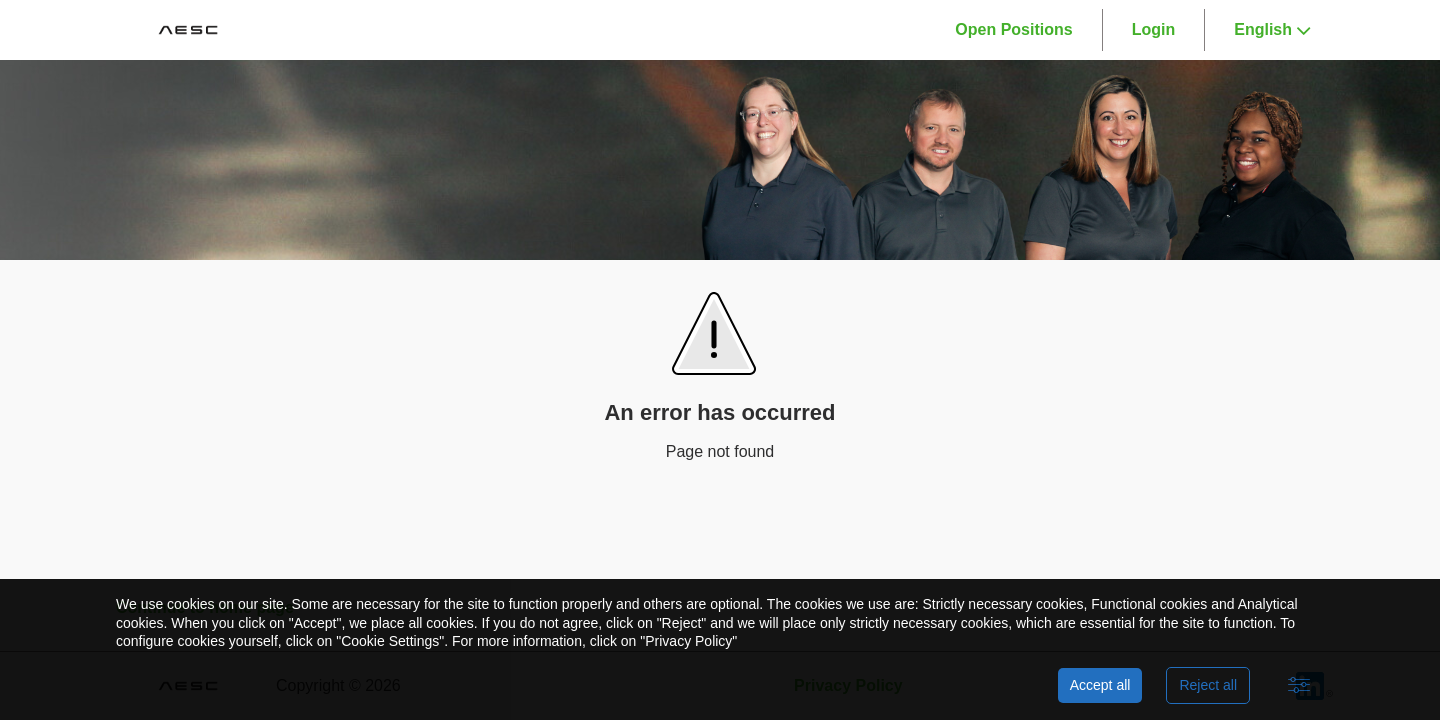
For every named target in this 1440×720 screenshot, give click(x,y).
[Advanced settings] (1299, 686)
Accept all (1100, 685)
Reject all (1208, 685)
